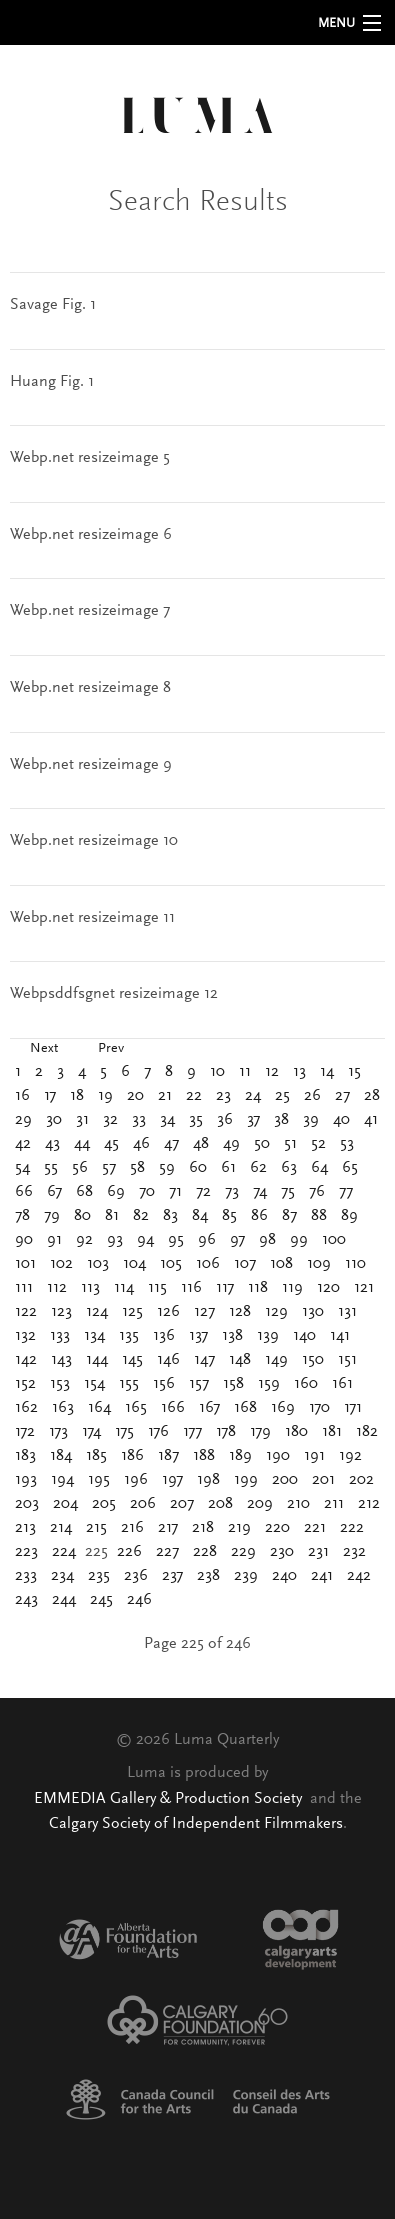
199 (246, 1480)
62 (258, 1168)
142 (26, 1360)
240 (284, 1576)
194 (62, 1480)
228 (205, 1552)
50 (262, 1144)
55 (51, 1168)
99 (299, 1240)
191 (314, 1456)
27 (342, 1096)
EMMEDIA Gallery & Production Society (170, 1799)
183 (25, 1456)
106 (208, 1264)
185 (96, 1456)
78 (22, 1216)
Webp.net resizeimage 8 (90, 688)
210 (298, 1504)
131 (347, 1312)
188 (204, 1456)
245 (101, 1600)
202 (361, 1480)
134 (94, 1336)
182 (367, 1432)
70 (147, 1192)
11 (245, 1072)
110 (355, 1264)
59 (167, 1168)
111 (24, 1288)
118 (258, 1288)
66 (24, 1192)
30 (54, 1120)
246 (139, 1600)
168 (245, 1408)
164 (99, 1408)
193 (26, 1480)
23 (223, 1096)
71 (175, 1192)
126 (168, 1312)
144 (97, 1360)
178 (226, 1432)
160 (306, 1384)
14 (327, 1072)
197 (172, 1480)
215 (96, 1528)
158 (233, 1384)
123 (61, 1312)
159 (269, 1384)
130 (313, 1312)
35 (196, 1120)
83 (170, 1216)
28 (372, 1096)
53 (347, 1144)
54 (22, 1168)
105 (171, 1264)
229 (243, 1552)
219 (239, 1528)
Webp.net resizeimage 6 (91, 535)
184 (61, 1456)
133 (60, 1336)
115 (157, 1288)
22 (194, 1096)
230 (282, 1552)
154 (94, 1384)
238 (208, 1576)
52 (318, 1144)
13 (299, 1072)
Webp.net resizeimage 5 (90, 458)
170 (319, 1408)
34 (167, 1120)
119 (292, 1288)
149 (276, 1360)
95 (176, 1240)
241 (322, 1576)
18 (77, 1096)
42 (23, 1144)
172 (25, 1432)
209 (260, 1504)
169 (283, 1408)
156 (164, 1384)
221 (315, 1528)
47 (171, 1144)
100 (334, 1240)
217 (168, 1528)
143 (61, 1360)
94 (145, 1240)
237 (172, 1576)
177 (192, 1432)
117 (225, 1288)
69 (116, 1192)
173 (58, 1432)
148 (240, 1360)
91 (54, 1240)
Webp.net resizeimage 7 (90, 611)
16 (22, 1096)
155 (129, 1384)
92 (84, 1240)
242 (359, 1576)
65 (350, 1168)
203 (27, 1504)
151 (347, 1360)
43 (52, 1144)
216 (132, 1528)
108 (281, 1264)
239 (246, 1576)
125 (132, 1312)
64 (319, 1168)
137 (198, 1336)
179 (260, 1432)
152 (25, 1384)
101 (25, 1264)
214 (61, 1528)
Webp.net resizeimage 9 (91, 765)
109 (319, 1264)
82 (141, 1216)
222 (352, 1528)
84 (200, 1216)
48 (201, 1144)
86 (259, 1216)
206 (143, 1504)
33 (139, 1120)
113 (90, 1288)
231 (318, 1552)
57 (109, 1168)
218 (203, 1528)
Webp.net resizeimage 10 (94, 841)
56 (80, 1168)
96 (207, 1240)
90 (24, 1240)
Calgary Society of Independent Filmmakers (196, 1824)
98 (267, 1240)
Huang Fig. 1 (52, 382)
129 (276, 1312)
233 (26, 1576)
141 (340, 1336)
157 (199, 1384)
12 (272, 1072)
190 (278, 1456)
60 (198, 1168)
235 (99, 1576)
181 (332, 1432)
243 (26, 1600)
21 (165, 1096)
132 (25, 1336)
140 (304, 1336)
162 (26, 1408)
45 (111, 1144)
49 (231, 1144)
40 (341, 1120)
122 (26, 1312)
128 (240, 1312)
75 (288, 1192)
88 (319, 1216)
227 (167, 1552)
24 (253, 1096)
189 (240, 1456)
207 (182, 1504)
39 (311, 1120)
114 (124, 1288)
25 (282, 1096)
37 (253, 1120)
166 (173, 1408)
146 (168, 1360)
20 (135, 1096)
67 (54, 1192)
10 (217, 1072)
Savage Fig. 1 (53, 305)
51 (290, 1144)
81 (112, 1216)
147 (204, 1360)
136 (164, 1336)
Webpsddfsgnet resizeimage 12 (114, 994)
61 (228, 1168)
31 (82, 1120)
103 (98, 1264)
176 (158, 1432)
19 (105, 1096)
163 (63, 1408)
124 (97, 1312)
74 (260, 1192)
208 (220, 1504)
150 (313, 1360)
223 (26, 1552)
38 (281, 1120)
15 (354, 1072)
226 (129, 1552)
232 (354, 1552)
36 (225, 1120)
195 (99, 1480)
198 (208, 1480)
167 (209, 1408)
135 (129, 1336)
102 (61, 1264)
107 (245, 1264)
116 (191, 1288)
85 (229, 1216)
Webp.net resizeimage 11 (92, 918)
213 (25, 1528)
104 (134, 1264)
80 (82, 1216)
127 (204, 1312)
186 (132, 1456)
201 (323, 1480)
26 (312, 1096)
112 (57, 1288)
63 (289, 1168)
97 (237, 1240)
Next (44, 1049)
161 (342, 1384)
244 (64, 1600)
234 (62, 1576)
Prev (111, 1049)
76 (317, 1192)
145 (132, 1360)
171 (353, 1408)
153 (60, 1384)
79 (52, 1216)
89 (349, 1216)
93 (115, 1240)
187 (168, 1456)
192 (350, 1456)
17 (50, 1096)
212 (369, 1504)
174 (91, 1432)
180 (296, 1432)
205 (104, 1504)
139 (268, 1336)
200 (285, 1480)
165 (136, 1408)
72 (203, 1192)
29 (23, 1120)
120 (328, 1288)
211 (334, 1504)
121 (364, 1288)
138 (232, 1336)
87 (289, 1216)
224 (64, 1552)
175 (124, 1432)
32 (110, 1120)
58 (137, 1168)
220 (277, 1528)
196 (136, 1480)
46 (141, 1144)
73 (232, 1192)
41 (371, 1120)
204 (65, 1504)
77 (346, 1192)
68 (84, 1192)
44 (82, 1144)
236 (136, 1576)
